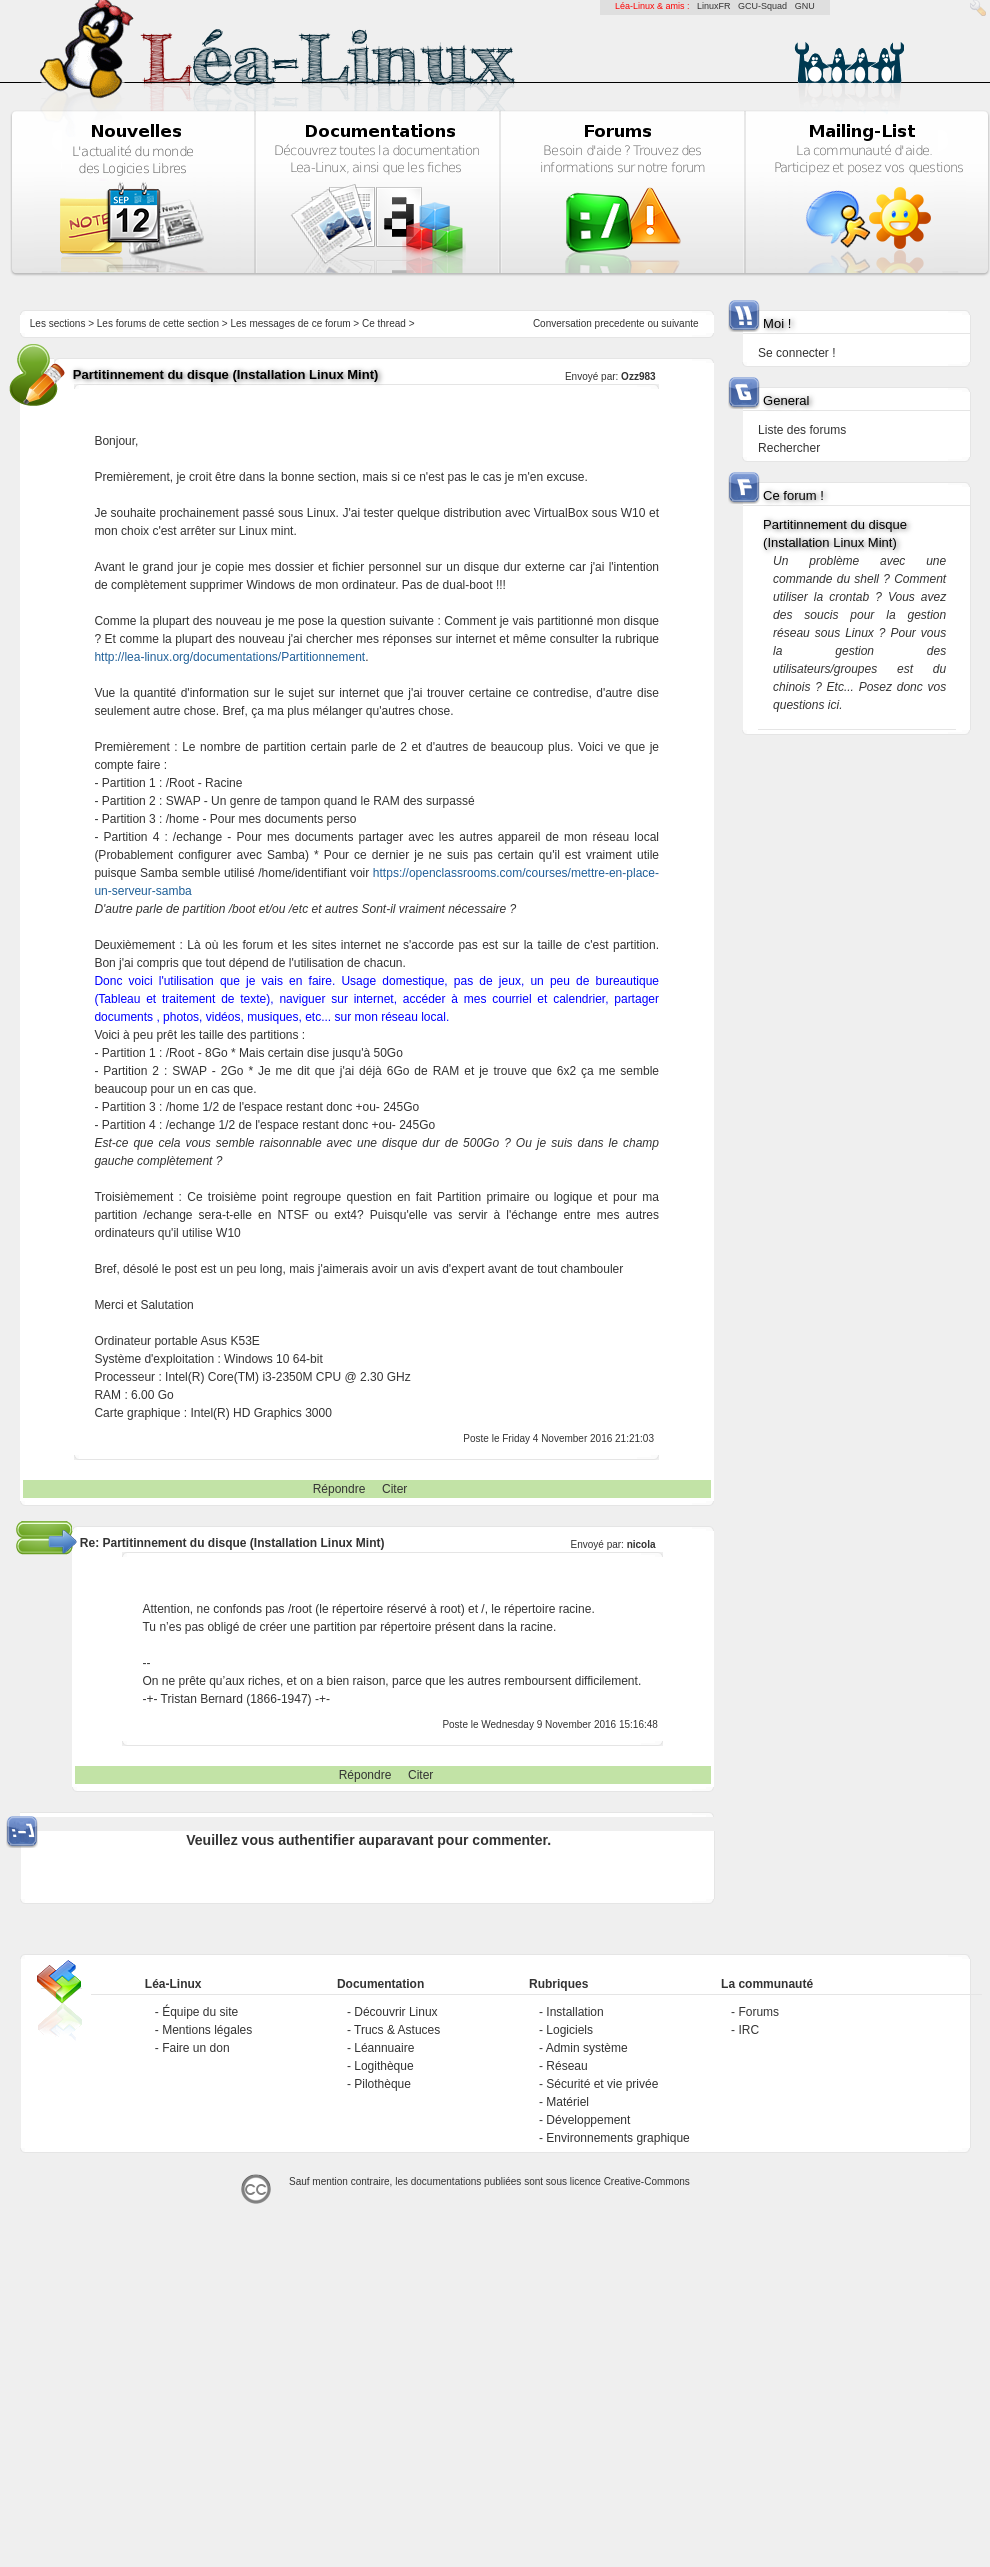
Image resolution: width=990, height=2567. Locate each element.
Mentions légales (207, 2030)
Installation (574, 2012)
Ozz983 (638, 376)
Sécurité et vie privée (602, 2084)
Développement (588, 2120)
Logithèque (383, 2066)
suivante (679, 323)
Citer (394, 1489)
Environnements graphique (617, 2138)
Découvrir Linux (395, 2012)
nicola (641, 1544)
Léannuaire (384, 2048)
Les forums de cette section (158, 323)
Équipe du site (200, 2012)
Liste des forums (802, 430)
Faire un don (195, 2048)
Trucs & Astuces (397, 2030)
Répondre (339, 1489)
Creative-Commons (647, 2181)
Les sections (58, 323)
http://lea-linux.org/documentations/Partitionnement (229, 657)
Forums (758, 2012)
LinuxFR (714, 6)
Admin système (587, 2048)
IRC (748, 2030)
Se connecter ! (796, 353)
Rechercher (789, 448)
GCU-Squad (762, 6)
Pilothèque (382, 2084)
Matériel (567, 2102)
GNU (805, 6)
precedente (620, 323)
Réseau (566, 2066)
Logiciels (569, 2030)
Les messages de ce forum (291, 323)
